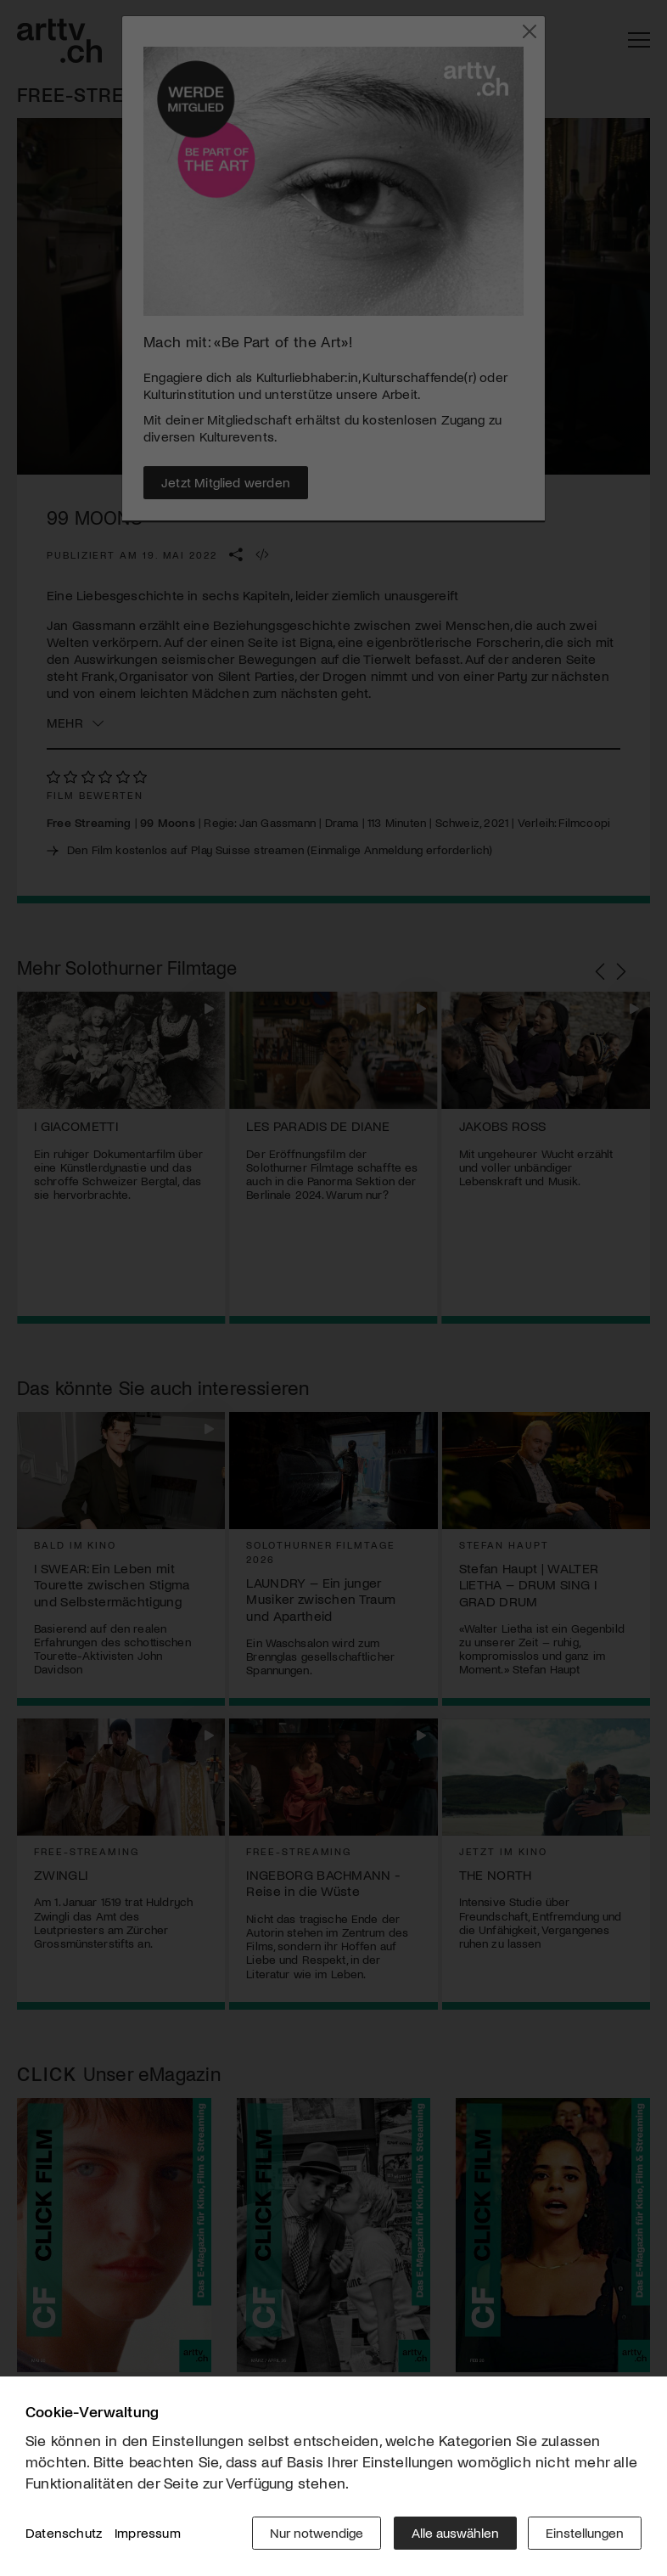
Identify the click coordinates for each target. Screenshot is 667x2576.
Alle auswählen (453, 2533)
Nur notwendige (315, 2533)
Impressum (148, 2533)
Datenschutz (63, 2533)
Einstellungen (585, 2533)
